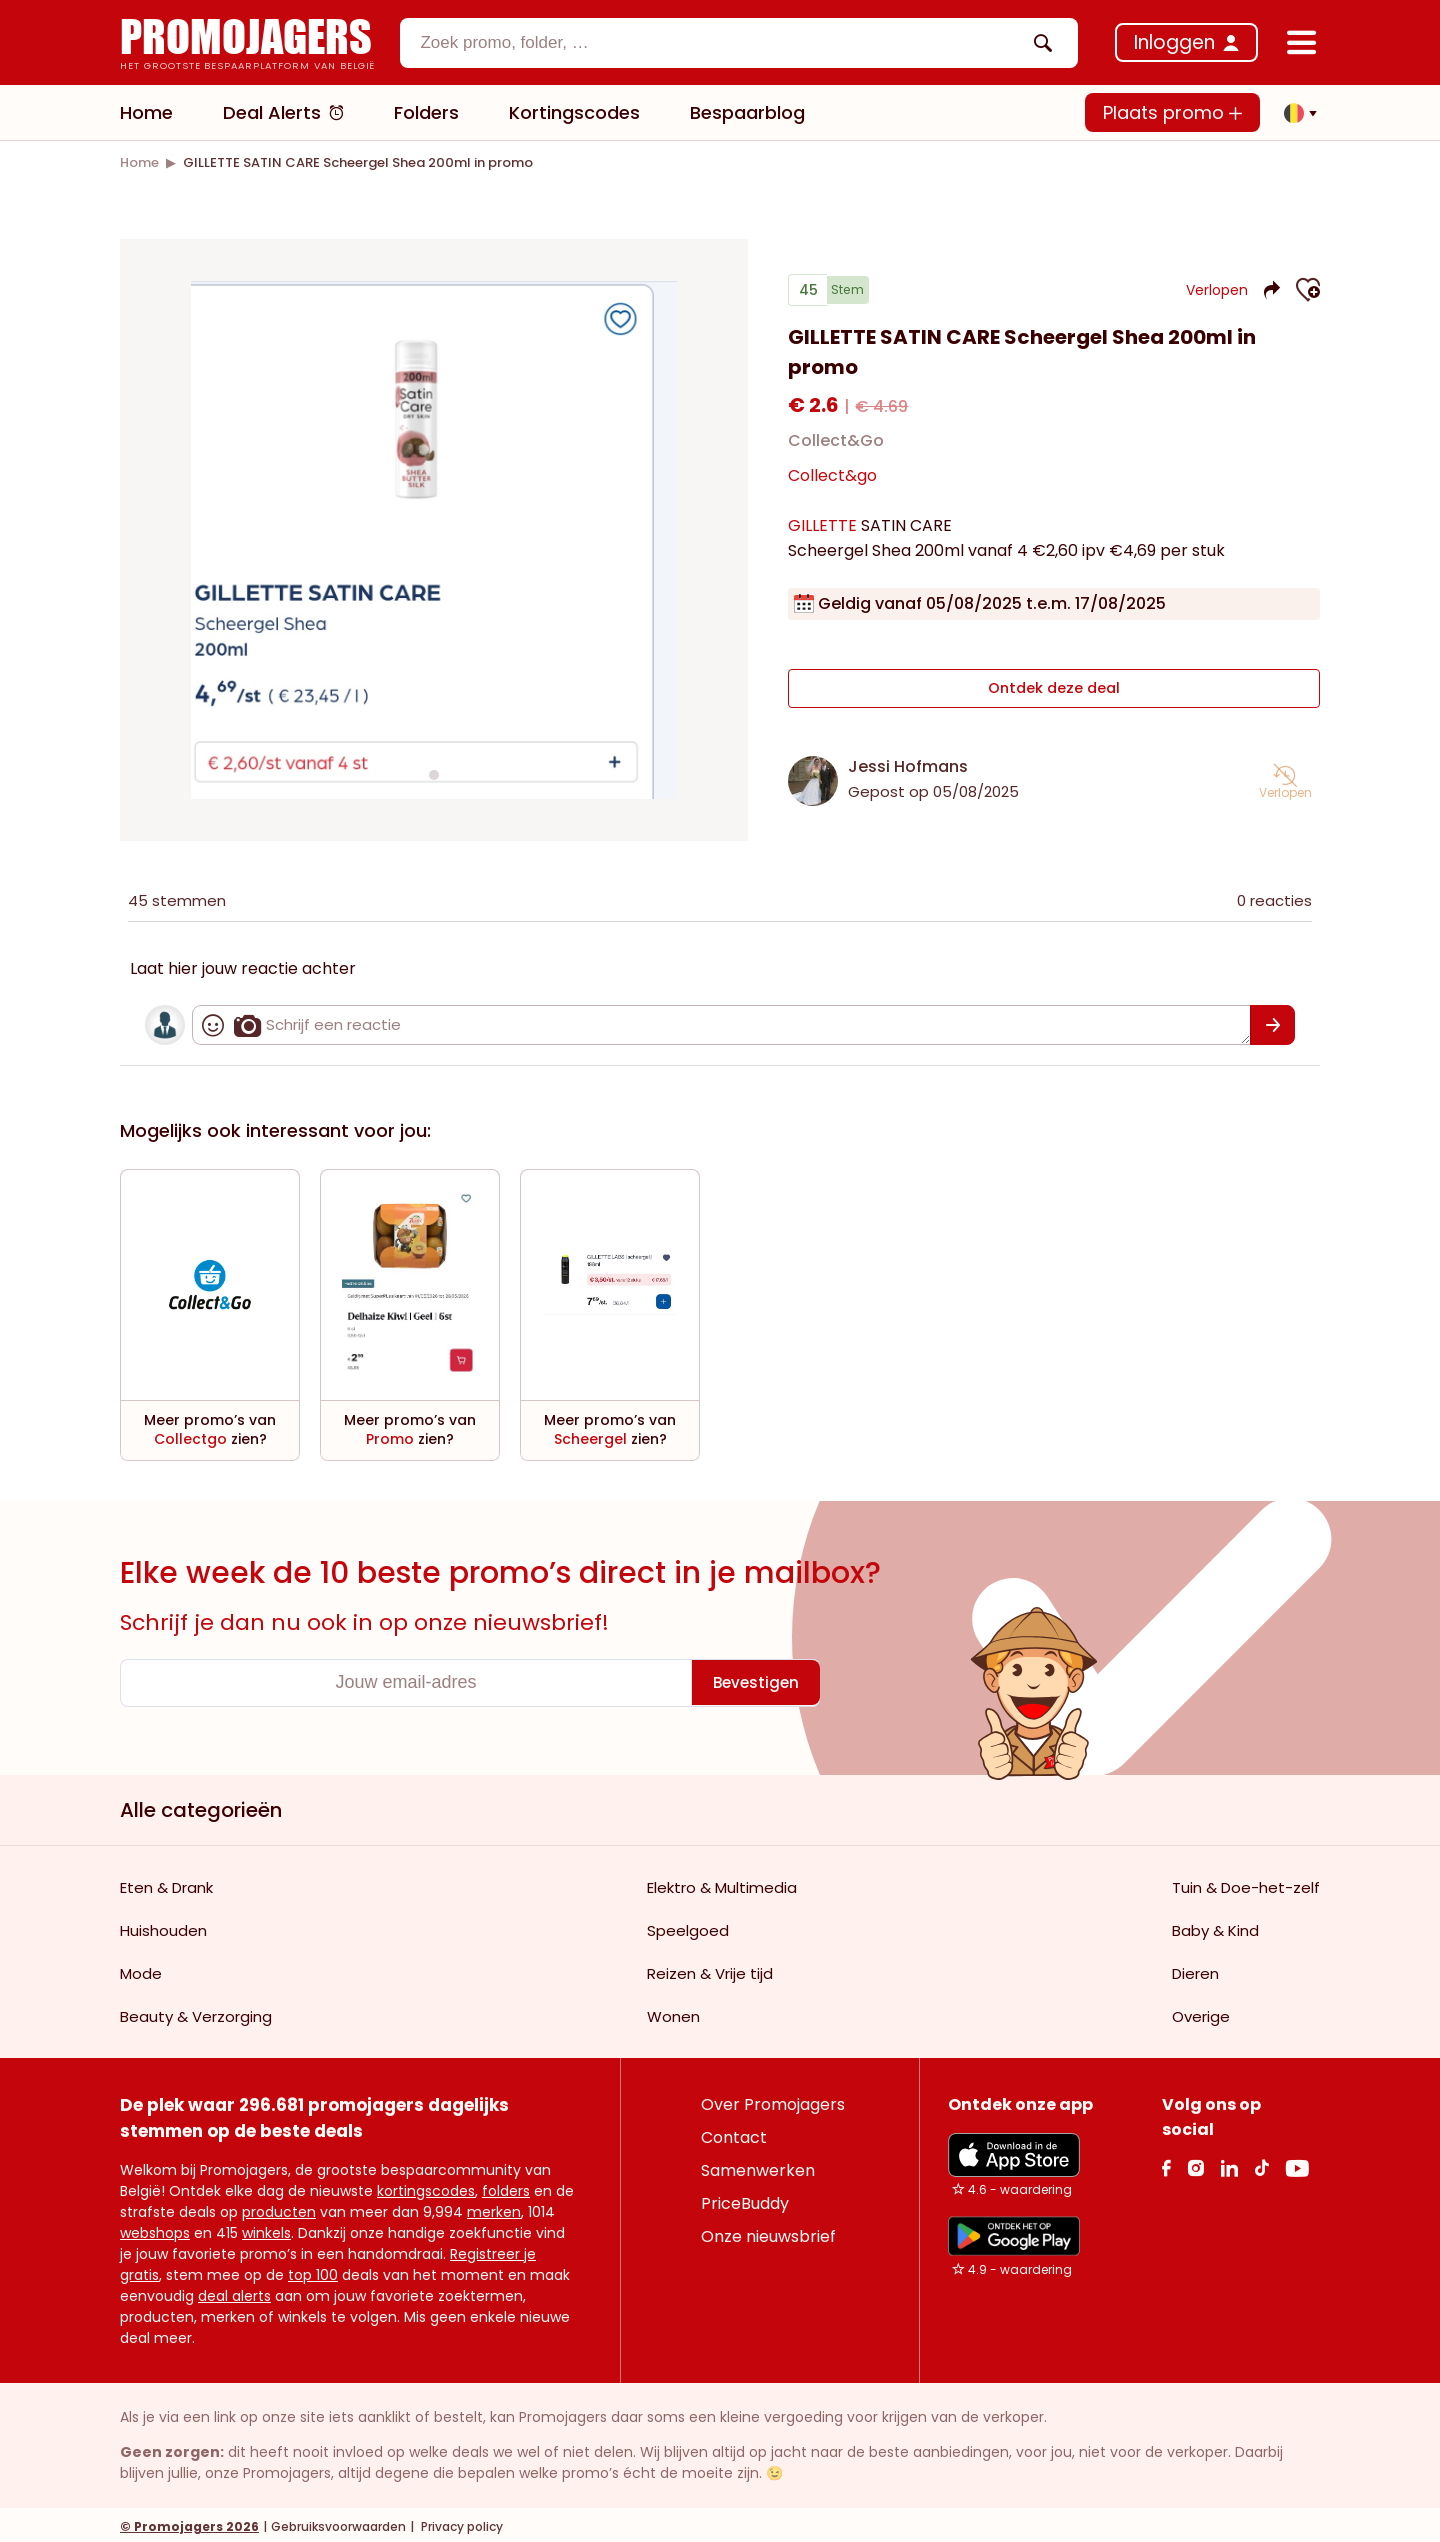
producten (279, 2208)
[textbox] (722, 43)
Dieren (1195, 1969)
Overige (1201, 2012)
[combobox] (739, 43)
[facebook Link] (1166, 2163)
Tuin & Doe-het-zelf (1246, 1883)
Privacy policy (460, 2522)
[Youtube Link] (1297, 2163)
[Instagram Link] (1195, 2163)
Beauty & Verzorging (196, 2012)
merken (494, 2208)
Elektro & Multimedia (722, 1883)
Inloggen (1174, 42)
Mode (141, 1969)
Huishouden (163, 1926)
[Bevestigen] (1272, 1021)
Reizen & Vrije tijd (710, 1969)
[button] (1295, 113)
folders (506, 2187)
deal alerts (234, 2292)
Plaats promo (1172, 112)
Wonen (673, 2012)
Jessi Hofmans (908, 762)
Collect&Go (836, 448)
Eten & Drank (166, 1883)
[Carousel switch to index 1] (434, 773)
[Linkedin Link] (1229, 2163)
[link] (139, 162)
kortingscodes (426, 2187)
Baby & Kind (1215, 1926)
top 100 (313, 2271)
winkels (266, 2229)
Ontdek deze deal (1054, 690)
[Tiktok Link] (1261, 2163)
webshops (155, 2229)
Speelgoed (688, 1926)
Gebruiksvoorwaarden (338, 2522)
